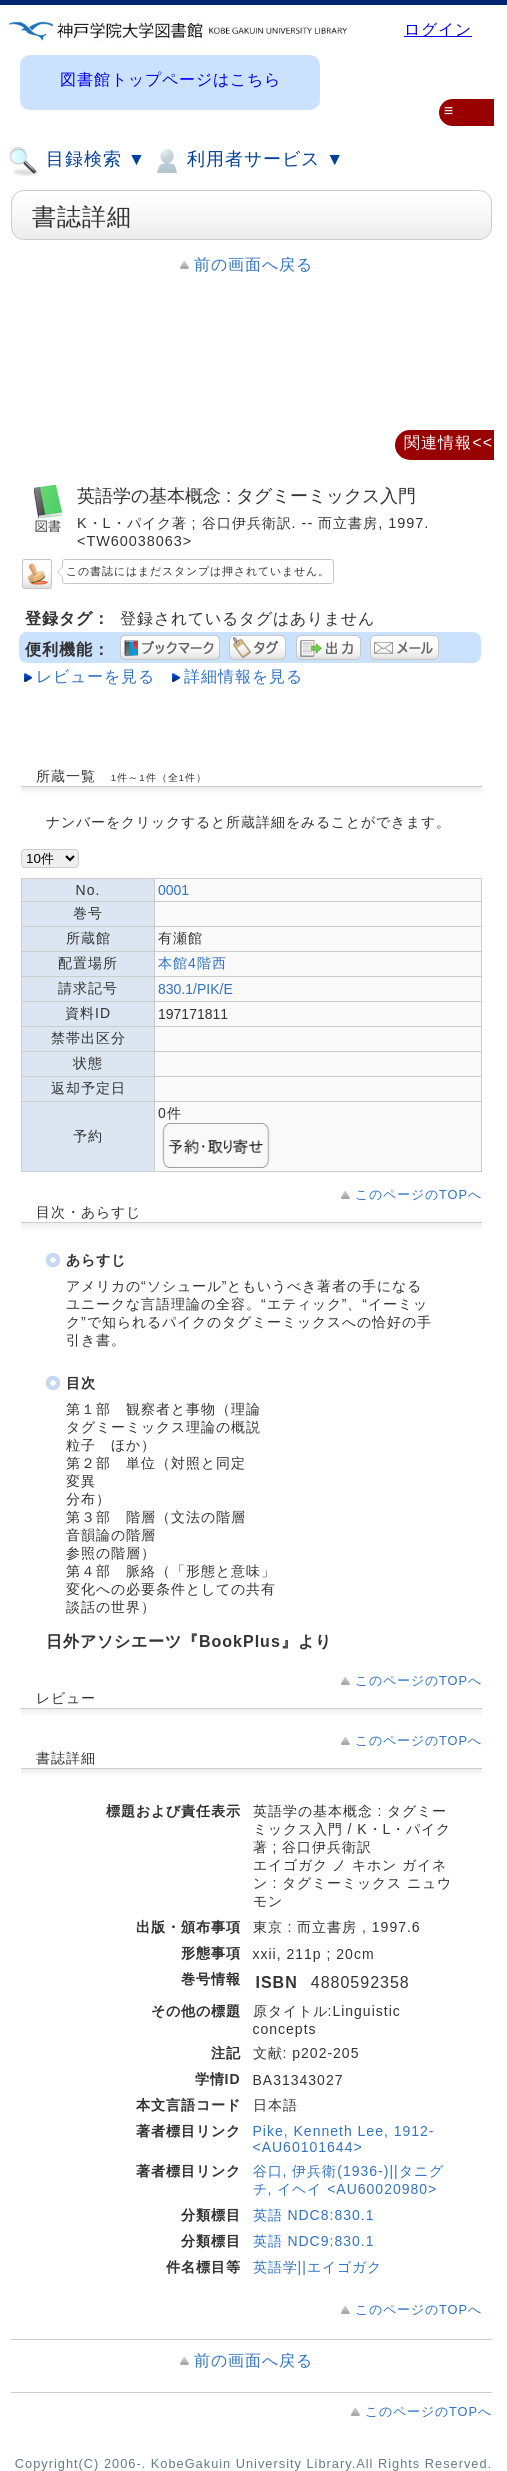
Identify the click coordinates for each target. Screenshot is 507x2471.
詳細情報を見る (243, 676)
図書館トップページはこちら (170, 79)
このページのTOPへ (418, 1194)
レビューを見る (95, 676)
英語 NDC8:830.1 (314, 2215)
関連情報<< (448, 442)
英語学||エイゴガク (317, 2267)
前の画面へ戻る (253, 264)
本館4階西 (192, 963)
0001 (173, 890)
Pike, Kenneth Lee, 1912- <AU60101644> (344, 2139)
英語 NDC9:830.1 (314, 2241)
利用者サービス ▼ (247, 161)
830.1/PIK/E (195, 989)
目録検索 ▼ (77, 161)
